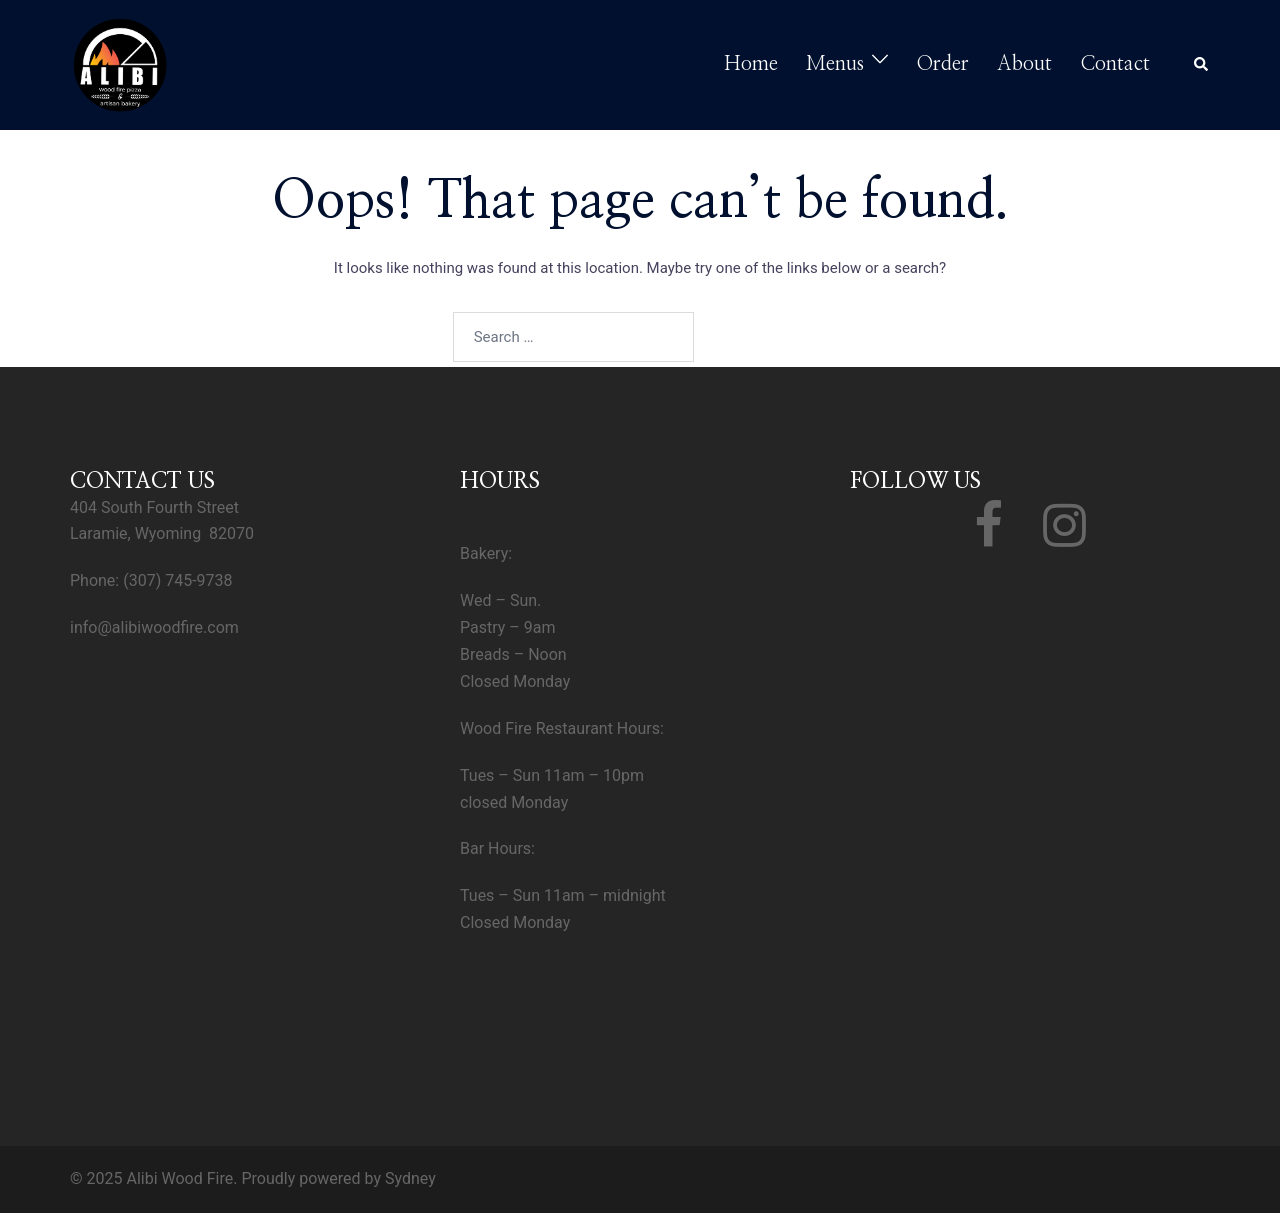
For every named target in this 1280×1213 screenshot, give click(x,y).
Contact (1115, 64)
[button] (1202, 65)
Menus (835, 64)
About (1024, 64)
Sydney (410, 1178)
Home (751, 64)
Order (942, 64)
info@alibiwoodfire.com (154, 627)
